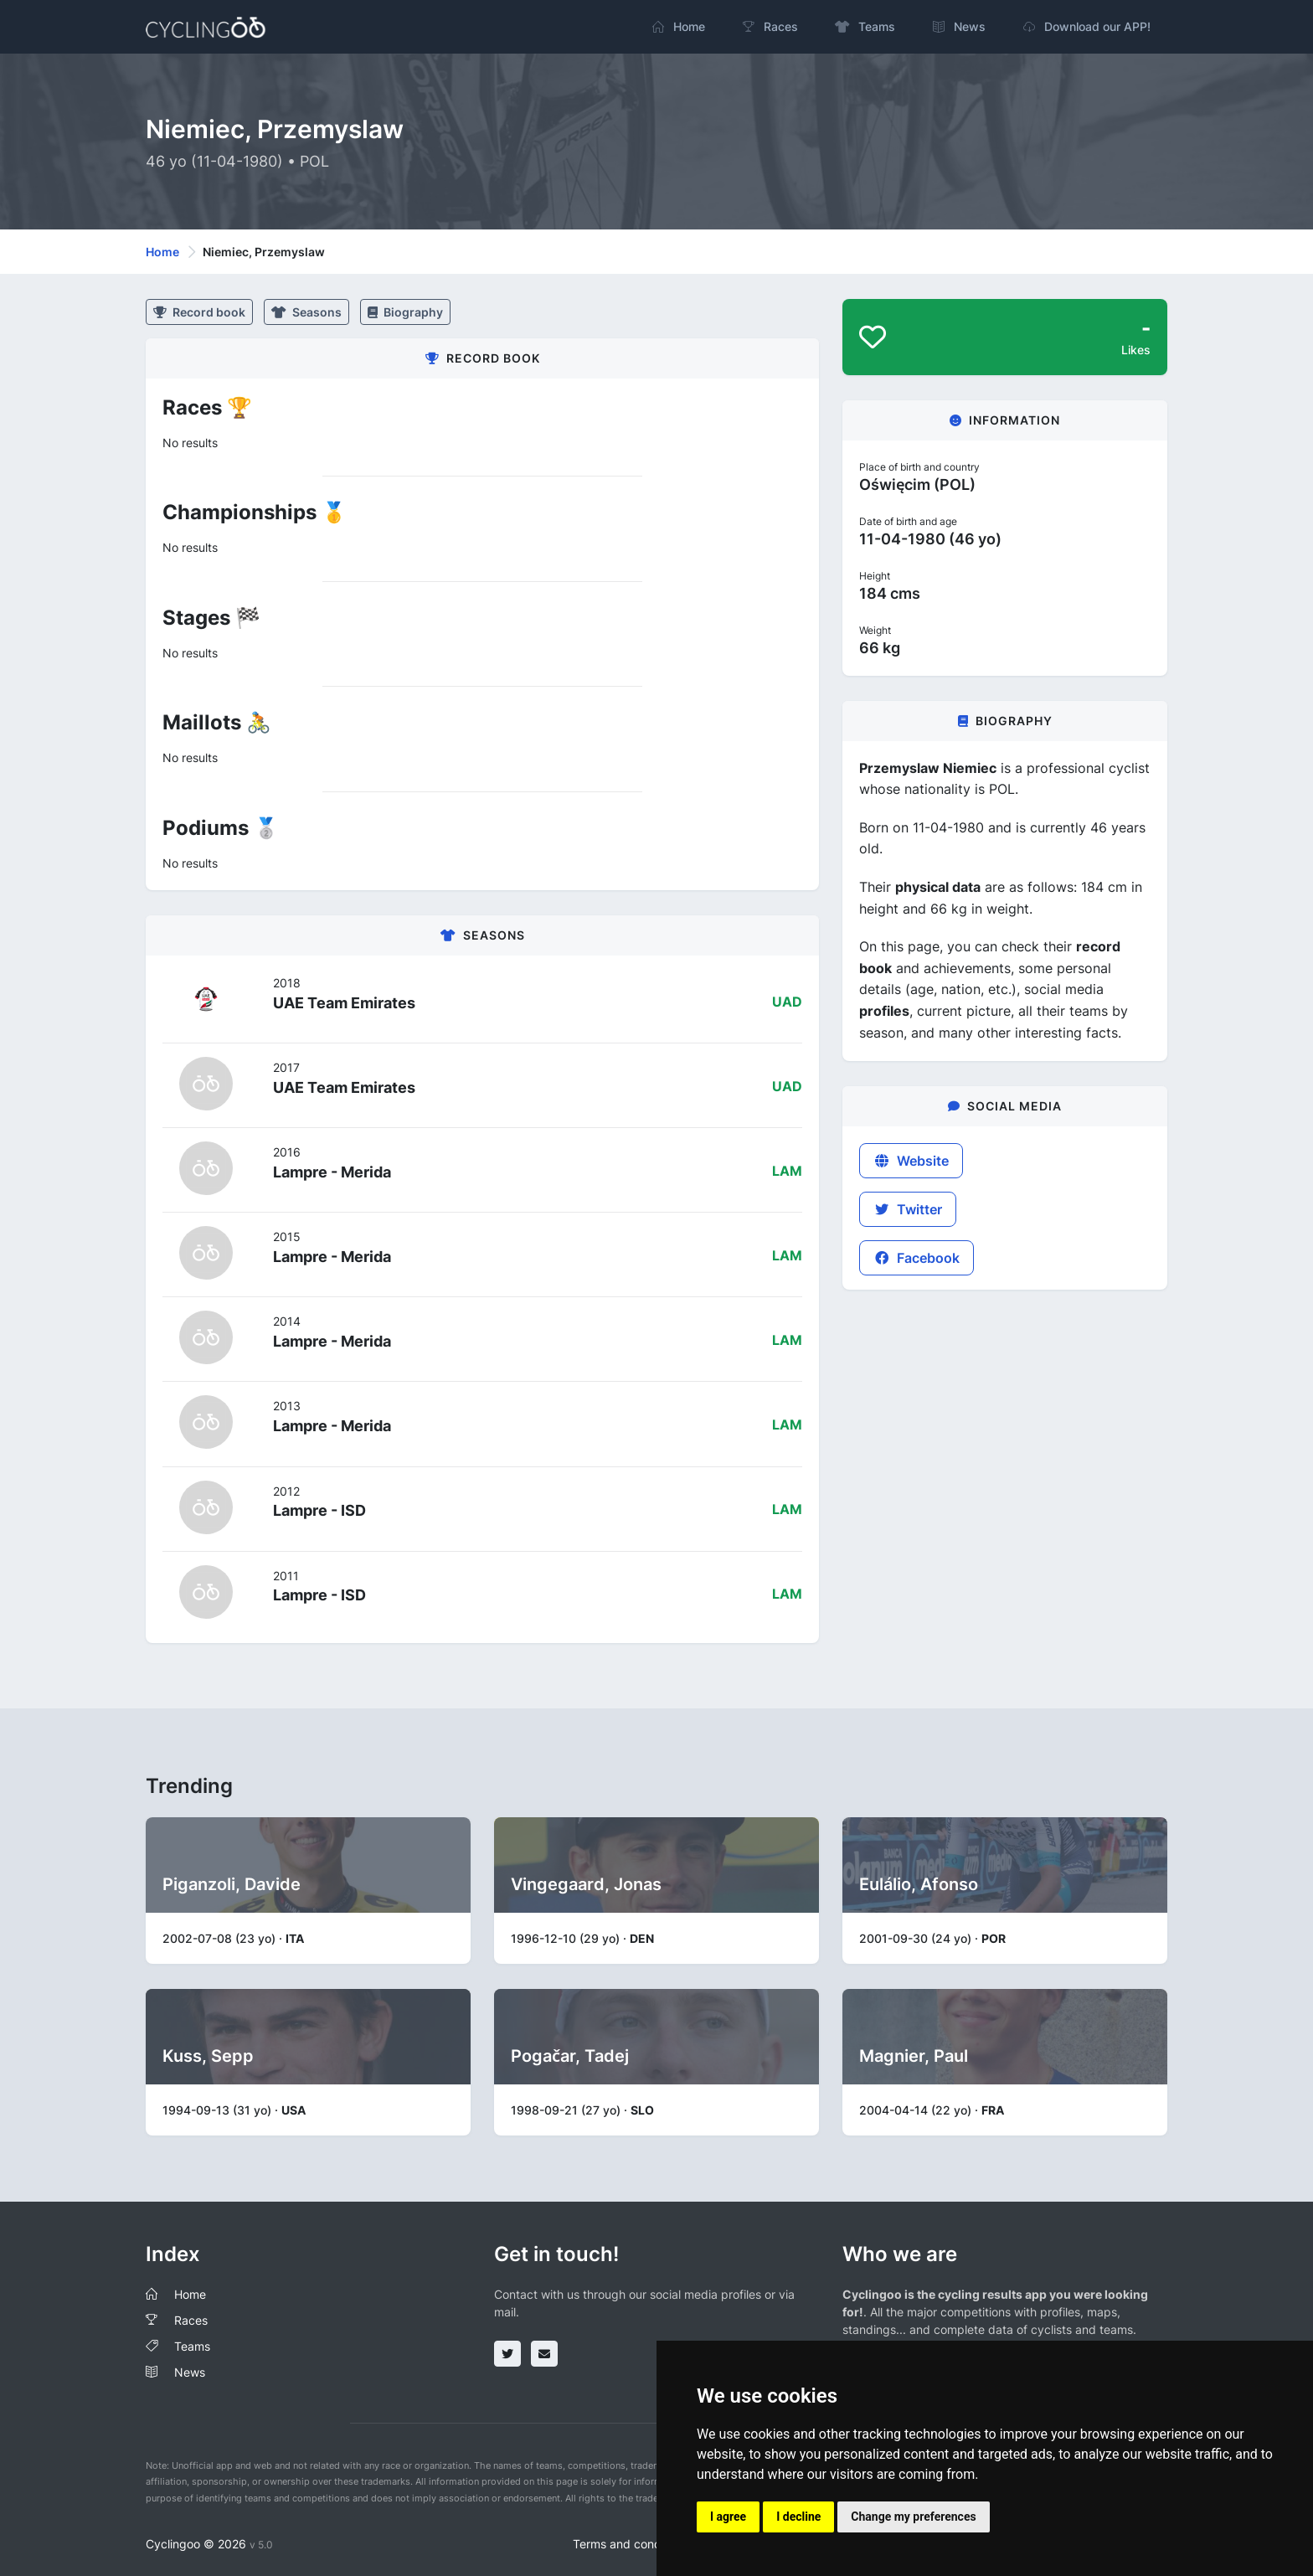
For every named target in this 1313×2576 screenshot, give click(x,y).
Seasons (306, 312)
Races (191, 2320)
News (189, 2372)
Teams (192, 2346)
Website (911, 1160)
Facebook (916, 1257)
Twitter (907, 1209)
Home (162, 252)
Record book (199, 312)
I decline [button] (798, 2516)
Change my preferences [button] (913, 2516)
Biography (405, 312)
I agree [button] (728, 2516)
